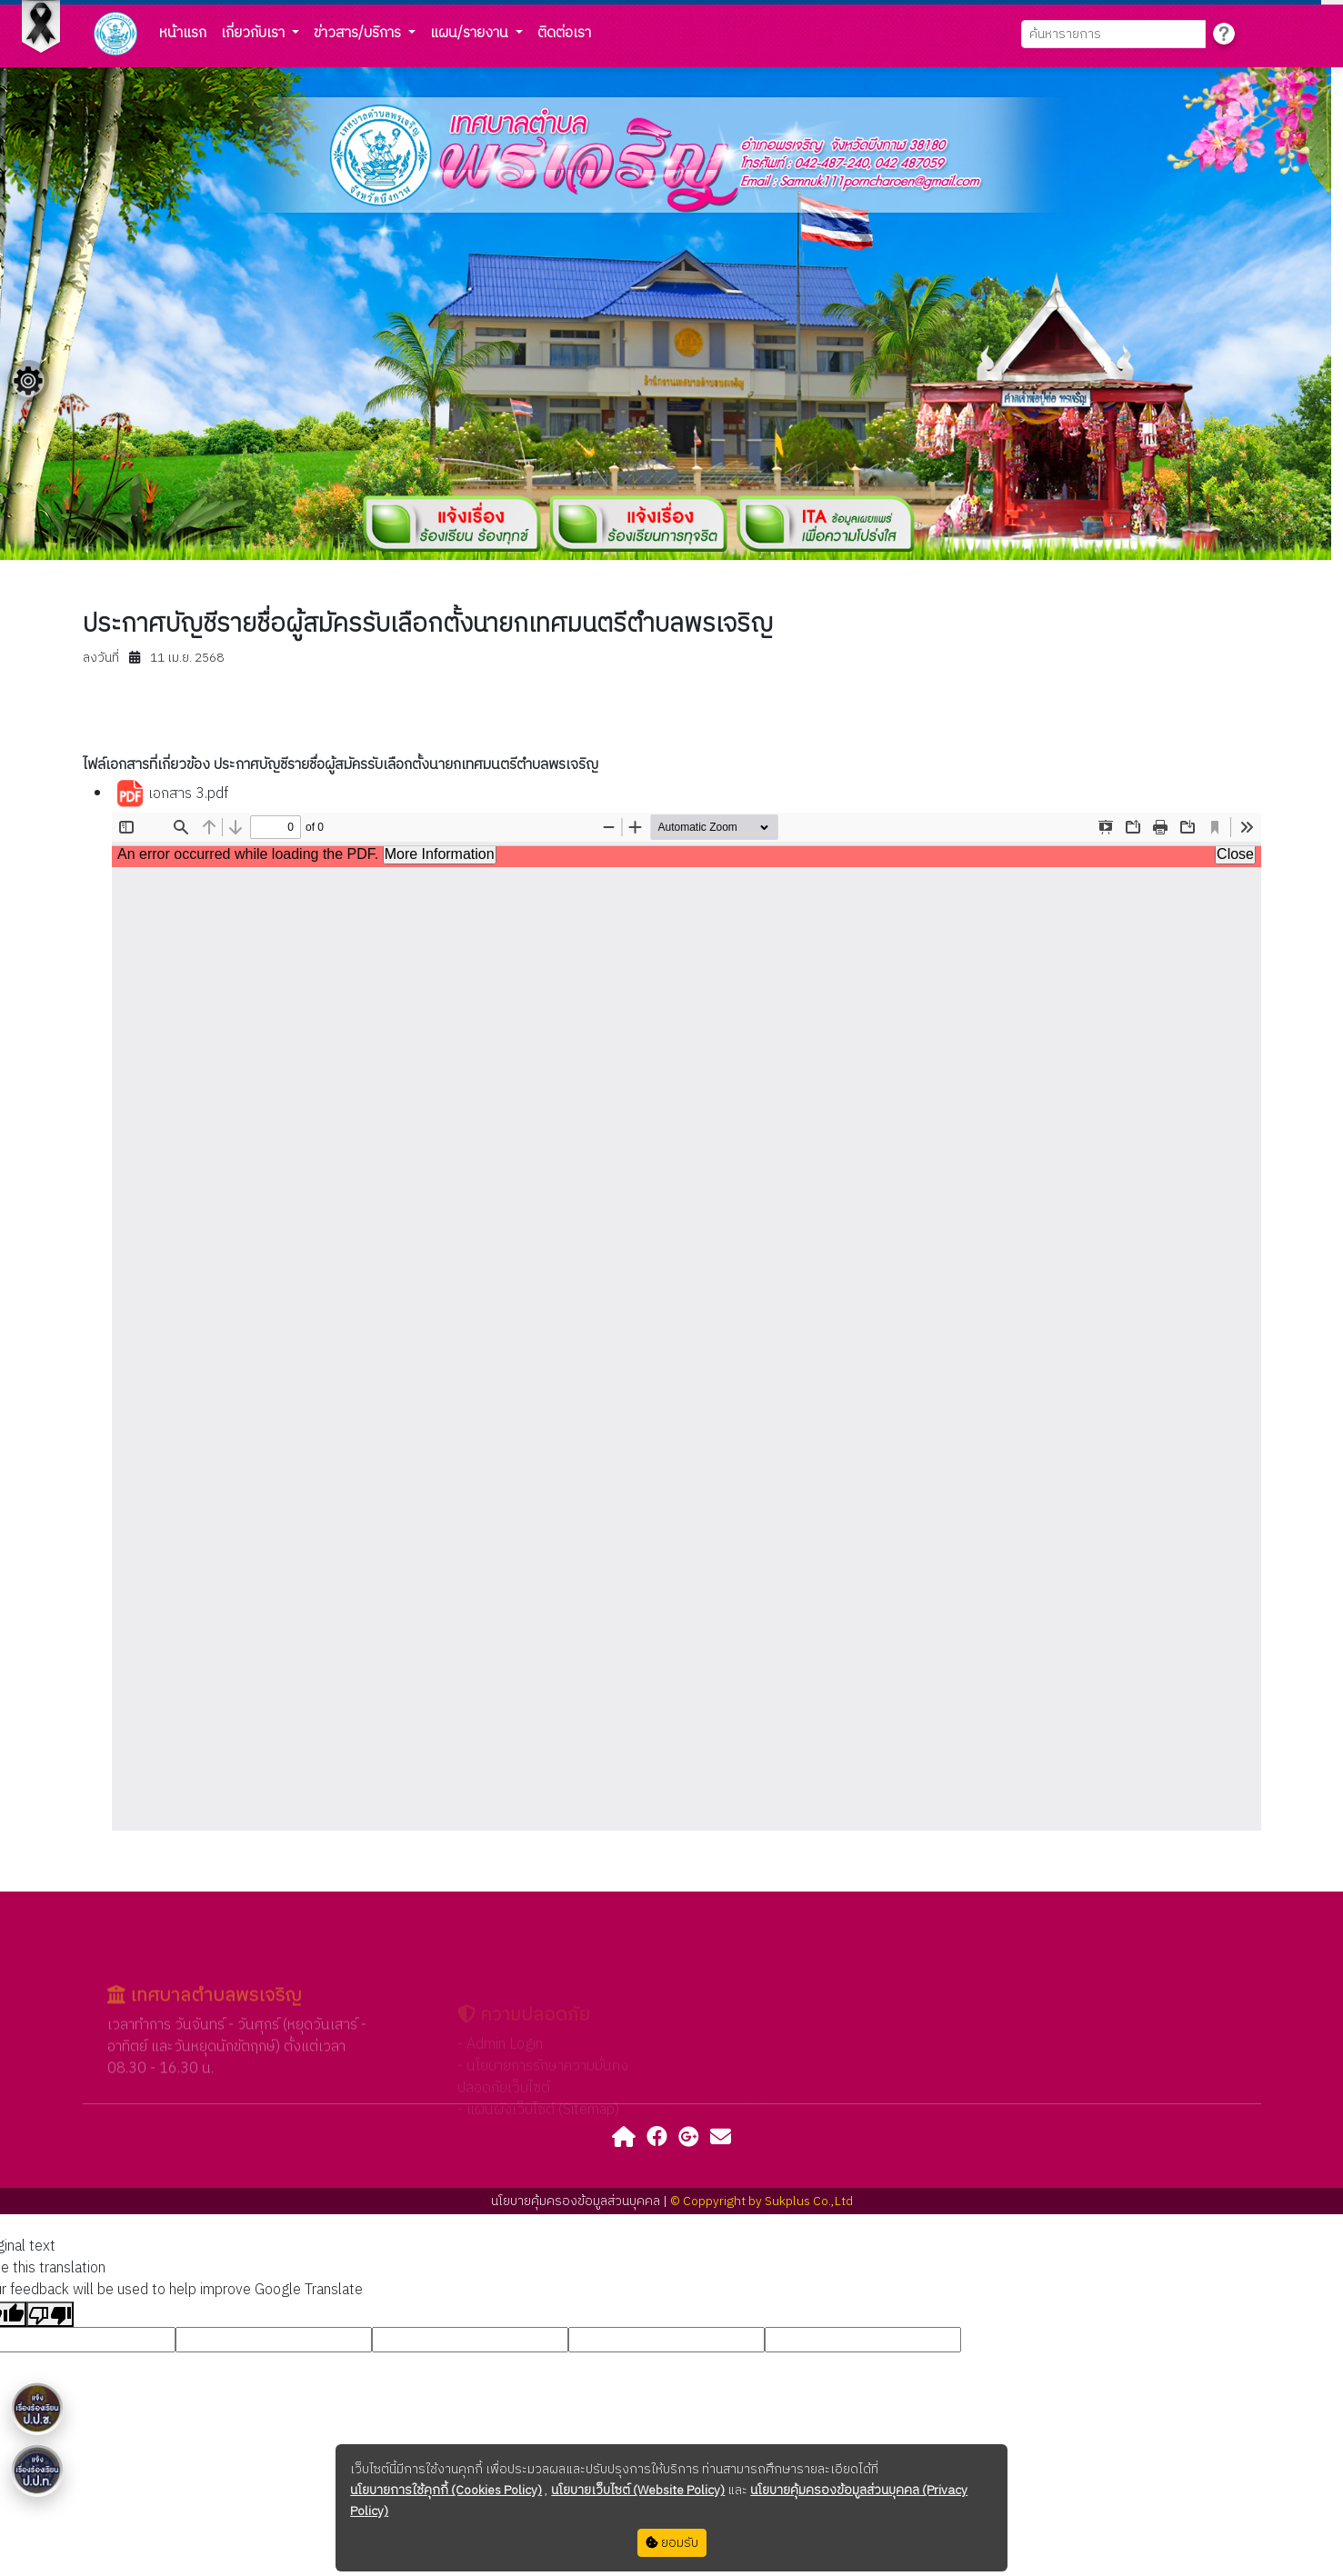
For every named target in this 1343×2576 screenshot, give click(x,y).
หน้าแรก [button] (182, 33)
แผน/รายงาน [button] (471, 33)
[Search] (1113, 34)
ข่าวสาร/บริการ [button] (359, 33)
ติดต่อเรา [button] (564, 33)
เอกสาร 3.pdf (171, 794)
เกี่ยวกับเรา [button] (254, 33)
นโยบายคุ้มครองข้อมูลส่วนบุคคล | (580, 2201)
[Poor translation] (50, 2314)
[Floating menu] (28, 381)
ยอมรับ (672, 2542)
